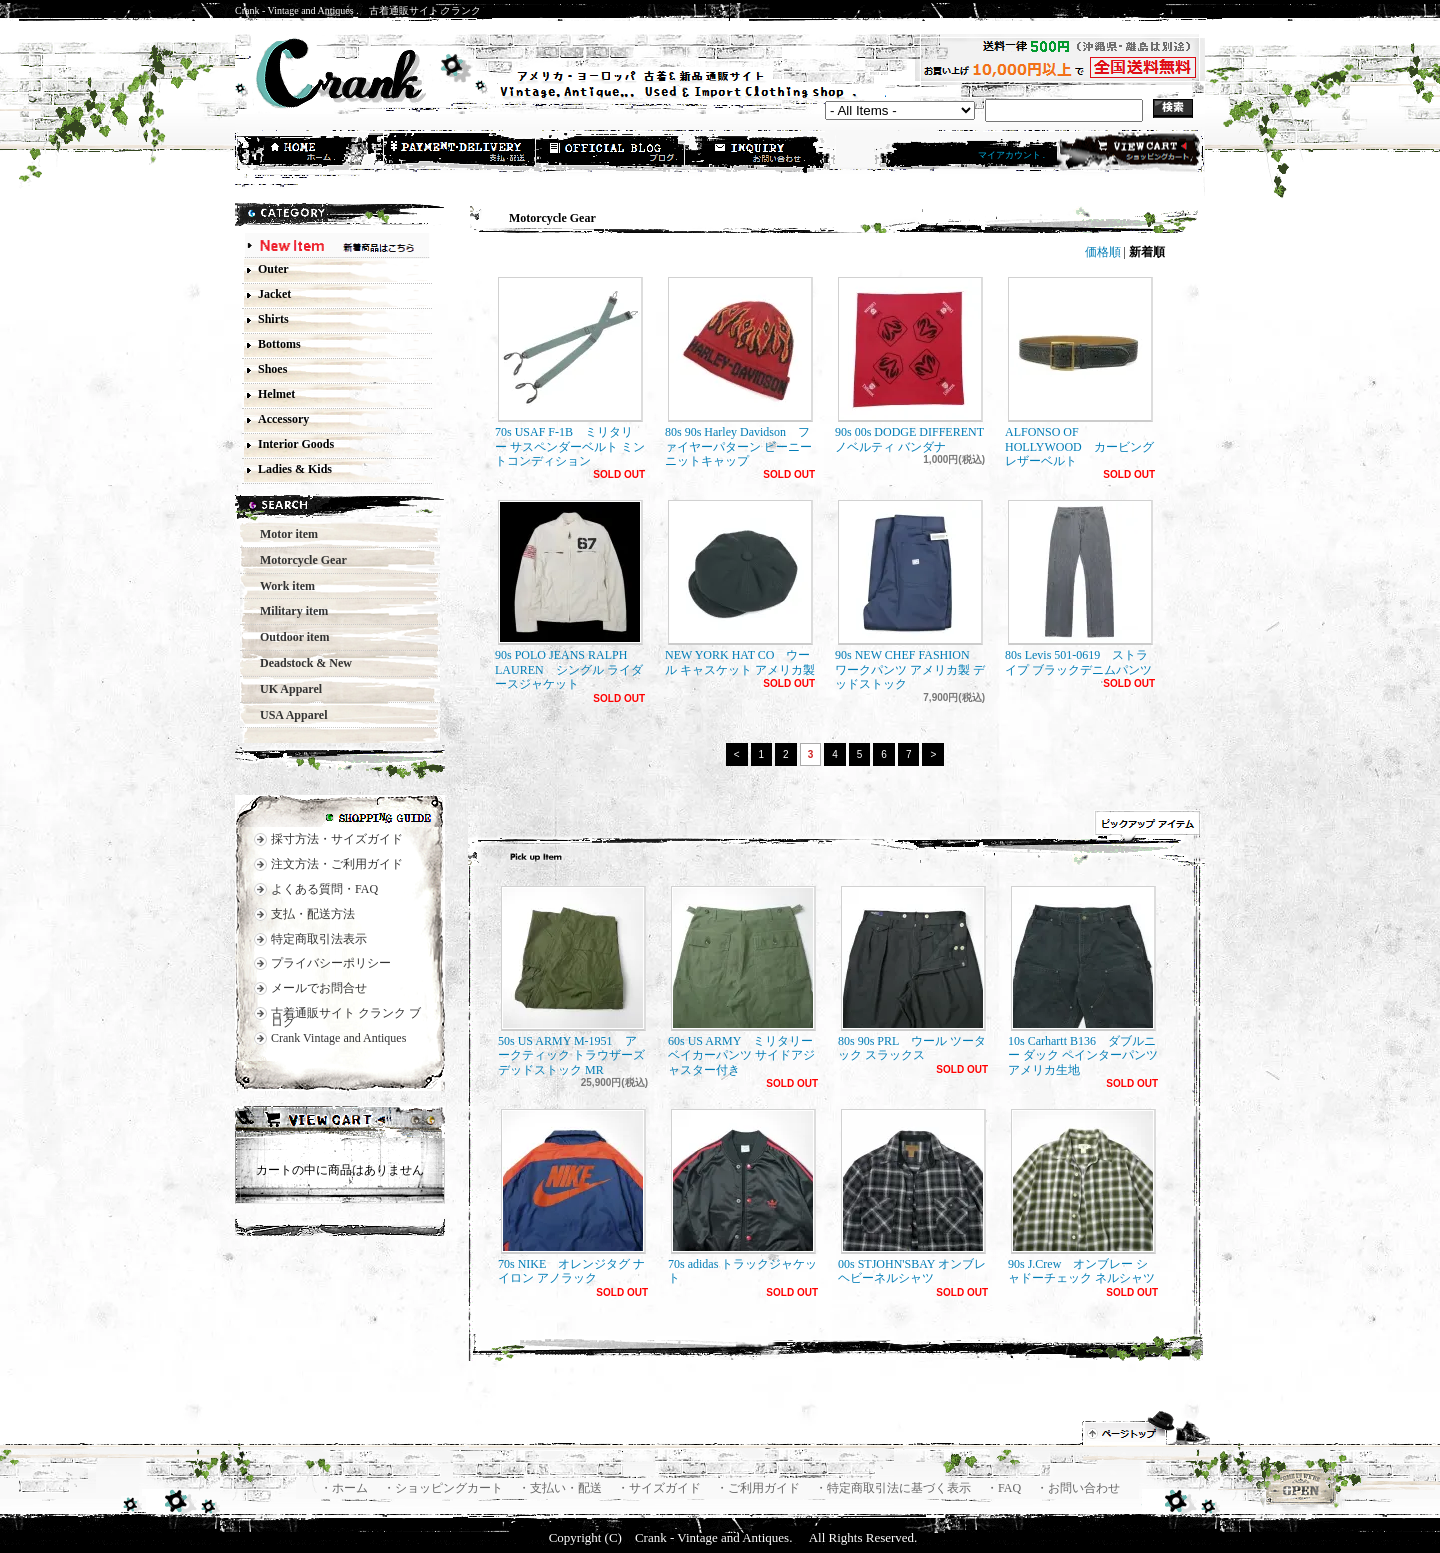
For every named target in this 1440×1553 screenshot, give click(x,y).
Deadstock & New (300, 663)
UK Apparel (285, 689)
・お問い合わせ (1078, 1488)
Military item (288, 611)
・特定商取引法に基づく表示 (894, 1488)
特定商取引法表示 (319, 939)
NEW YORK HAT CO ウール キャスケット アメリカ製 (740, 588)
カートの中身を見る (340, 1122)
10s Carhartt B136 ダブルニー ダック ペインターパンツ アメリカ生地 (1083, 981)
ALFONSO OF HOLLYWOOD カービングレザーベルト (1079, 372)
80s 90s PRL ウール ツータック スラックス (912, 974)
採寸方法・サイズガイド (337, 839)
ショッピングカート (1128, 152)
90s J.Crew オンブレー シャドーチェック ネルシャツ (1082, 1197)
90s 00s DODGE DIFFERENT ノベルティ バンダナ (915, 365)
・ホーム (345, 1488)
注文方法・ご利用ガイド (337, 864)
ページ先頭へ (1147, 1428)
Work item (281, 586)
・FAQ (1005, 1488)
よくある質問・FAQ (324, 889)
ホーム (311, 153)
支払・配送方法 (461, 153)
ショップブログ (611, 153)
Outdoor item (288, 637)
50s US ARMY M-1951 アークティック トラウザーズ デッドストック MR (572, 981)
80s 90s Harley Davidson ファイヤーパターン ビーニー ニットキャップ (739, 372)
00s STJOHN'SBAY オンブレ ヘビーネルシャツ (912, 1197)
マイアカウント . (1012, 155)
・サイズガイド (660, 1488)
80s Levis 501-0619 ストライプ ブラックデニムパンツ (1079, 588)
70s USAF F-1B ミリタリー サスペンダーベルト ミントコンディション (570, 372)
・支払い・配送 (561, 1488)
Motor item (283, 534)
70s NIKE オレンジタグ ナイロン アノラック (572, 1197)
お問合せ (761, 153)
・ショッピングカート (444, 1488)
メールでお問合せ (319, 988)
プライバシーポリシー (331, 963)
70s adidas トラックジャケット (742, 1197)
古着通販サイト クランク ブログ (346, 1017)
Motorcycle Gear (297, 560)
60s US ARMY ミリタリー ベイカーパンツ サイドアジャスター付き (742, 981)
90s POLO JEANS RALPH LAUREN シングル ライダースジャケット (569, 595)
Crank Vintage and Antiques (338, 1038)
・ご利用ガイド (759, 1488)
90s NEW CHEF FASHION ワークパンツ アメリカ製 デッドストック (910, 595)
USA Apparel (287, 715)
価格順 (1103, 252)
